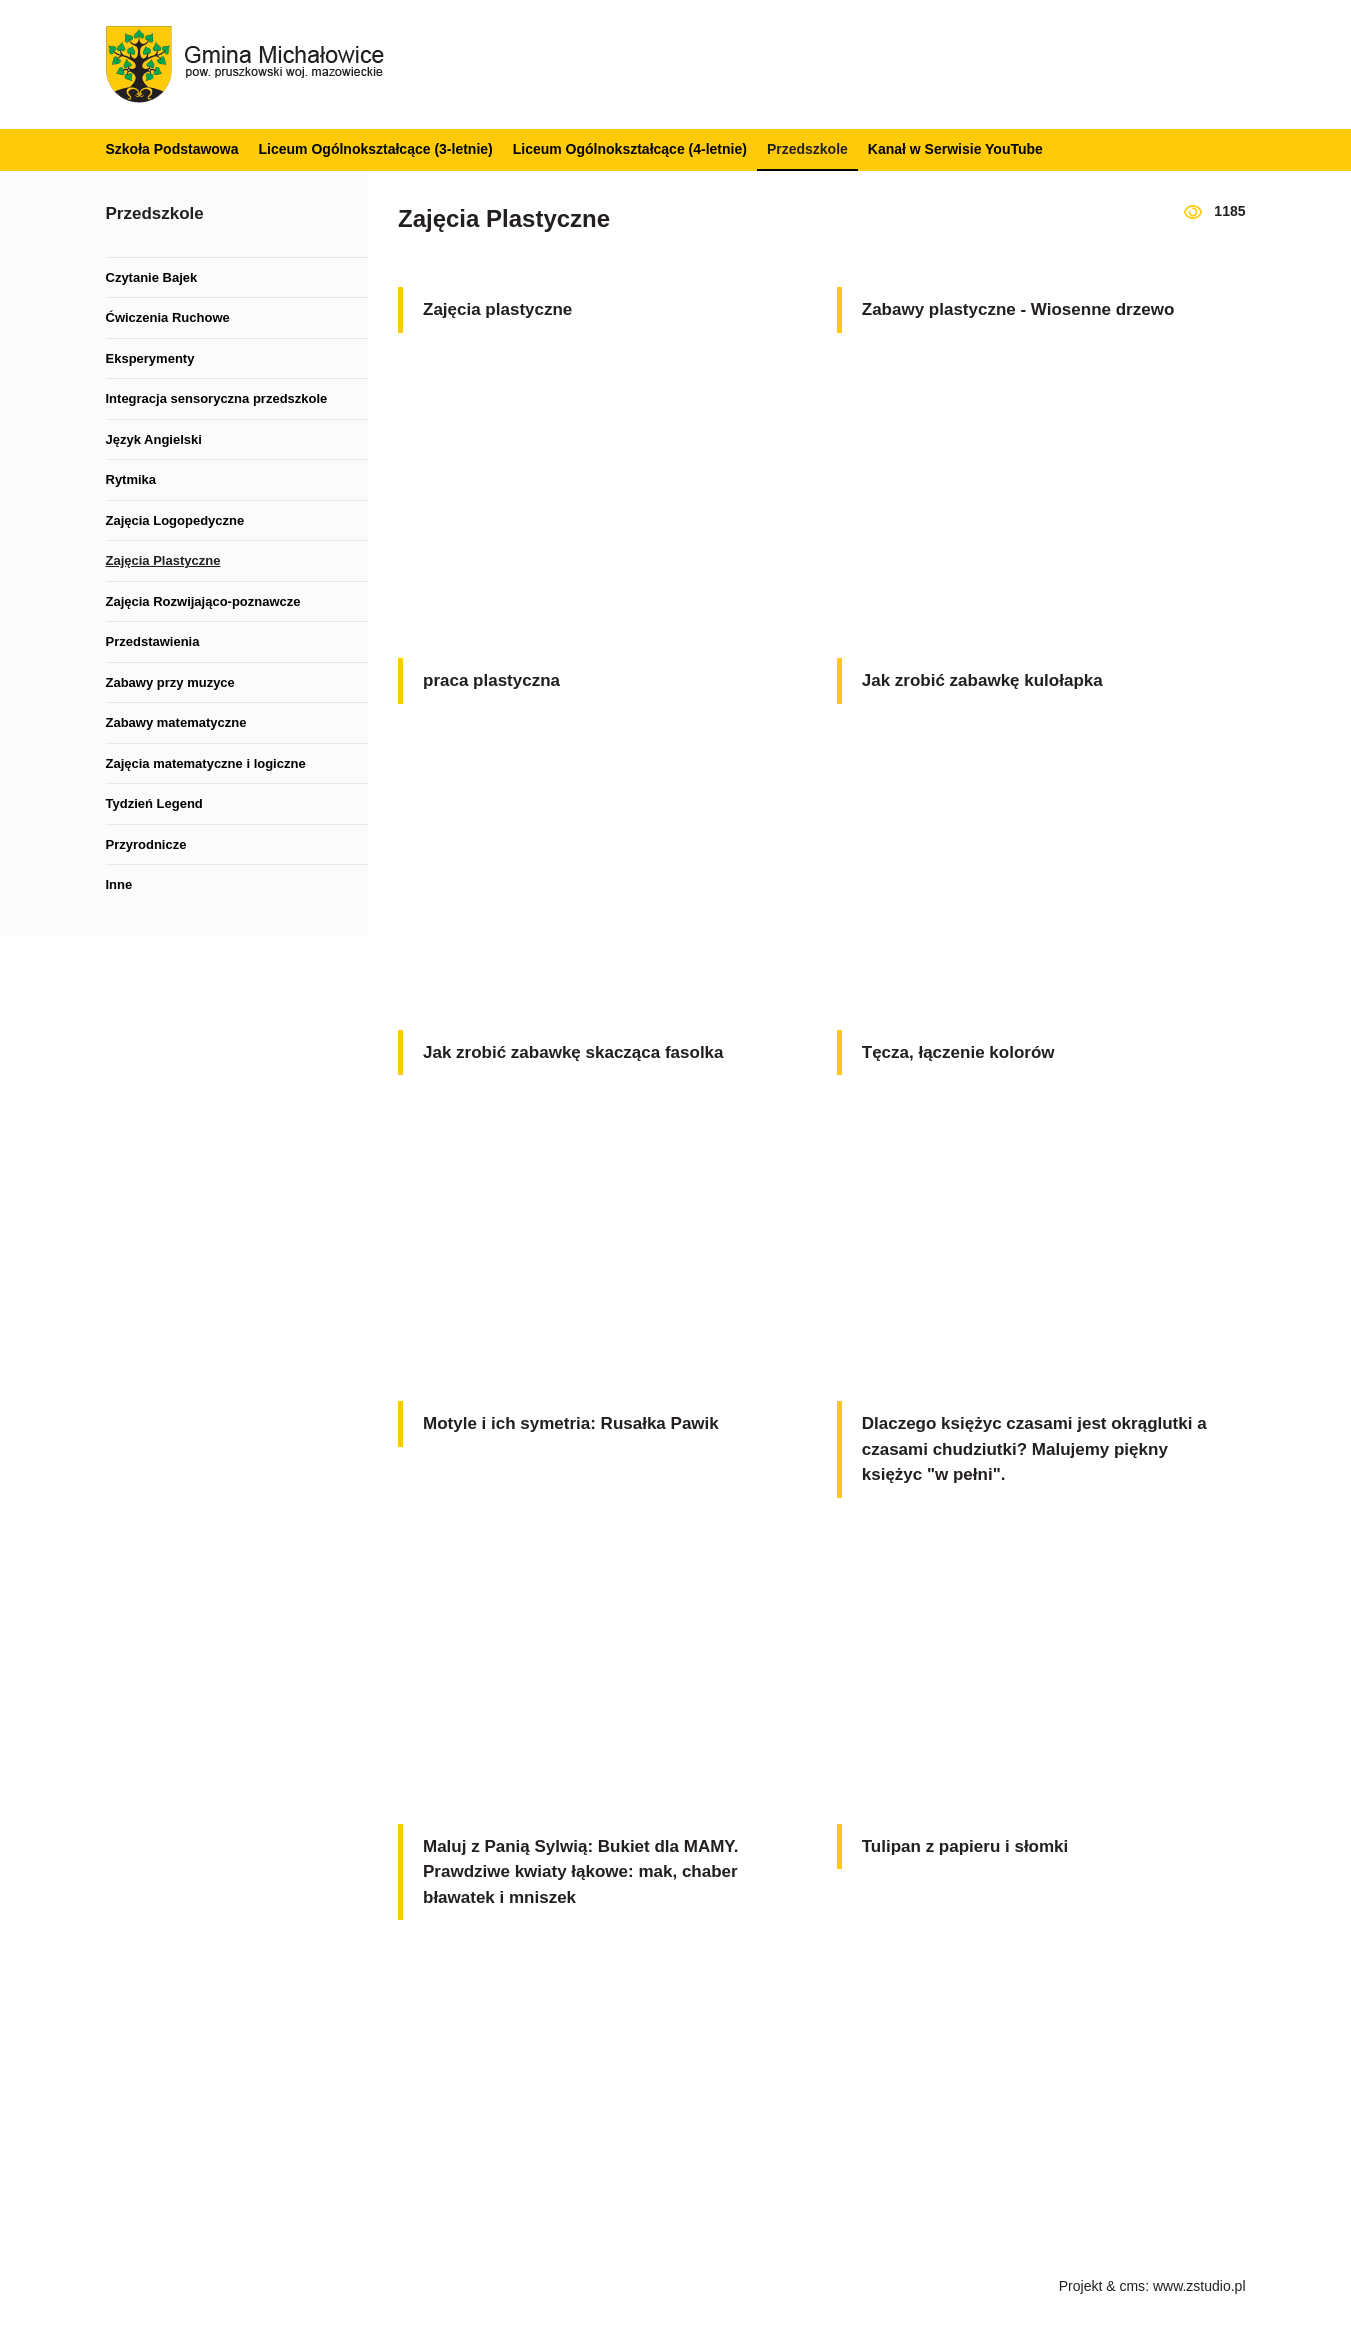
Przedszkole (807, 149)
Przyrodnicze (146, 844)
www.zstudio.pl (1199, 2286)
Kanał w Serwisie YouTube (955, 149)
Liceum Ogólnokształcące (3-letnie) (376, 149)
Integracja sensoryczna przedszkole (217, 398)
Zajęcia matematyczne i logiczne (206, 763)
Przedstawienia (153, 641)
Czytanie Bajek (152, 277)
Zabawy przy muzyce (170, 682)
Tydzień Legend (154, 803)
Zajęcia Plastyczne (163, 560)
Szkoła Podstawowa (172, 149)
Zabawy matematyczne (176, 722)
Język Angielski (154, 439)
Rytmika (131, 479)
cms (1132, 2286)
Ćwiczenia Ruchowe (168, 317)
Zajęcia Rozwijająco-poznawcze (203, 601)
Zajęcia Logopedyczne (175, 520)
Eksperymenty (150, 358)
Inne (119, 884)
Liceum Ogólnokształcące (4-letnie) (630, 149)
